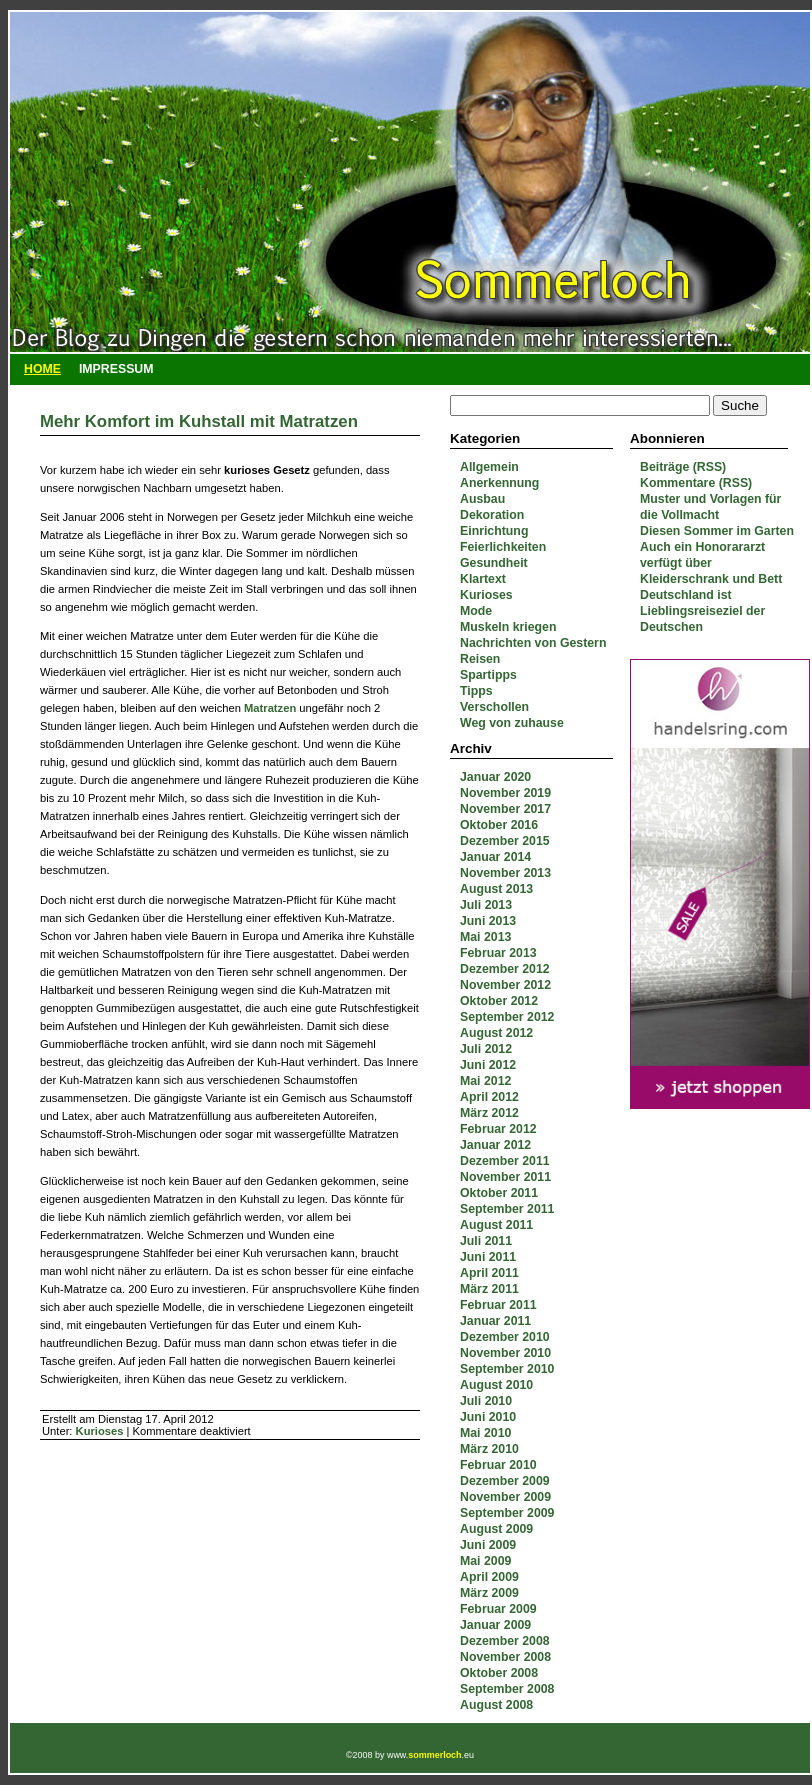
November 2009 (505, 1497)
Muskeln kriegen (508, 627)
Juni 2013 (488, 921)
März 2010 (489, 1449)
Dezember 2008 (505, 1641)
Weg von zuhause (512, 723)
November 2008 (505, 1657)
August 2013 (496, 889)
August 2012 (496, 1033)
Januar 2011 (495, 1321)
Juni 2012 (488, 1065)
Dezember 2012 (505, 969)
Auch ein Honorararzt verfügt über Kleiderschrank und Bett (711, 563)
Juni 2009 (488, 1545)
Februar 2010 (498, 1465)
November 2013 (505, 873)
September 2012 (507, 1017)
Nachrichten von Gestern (533, 643)
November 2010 (505, 1353)
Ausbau (482, 499)
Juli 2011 (486, 1241)
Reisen (480, 659)
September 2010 (507, 1369)
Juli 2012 (486, 1049)
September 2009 (507, 1513)
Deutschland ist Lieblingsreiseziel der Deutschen (702, 611)
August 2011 (496, 1225)
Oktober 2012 (499, 1001)
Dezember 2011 (505, 1161)
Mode (476, 611)
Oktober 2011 (499, 1193)
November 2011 (505, 1177)
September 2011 (507, 1209)
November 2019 (505, 793)
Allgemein (489, 467)
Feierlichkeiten (503, 547)
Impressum (116, 369)
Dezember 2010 (505, 1337)
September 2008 (507, 1689)
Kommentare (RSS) (696, 483)
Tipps (476, 691)
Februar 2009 (498, 1609)
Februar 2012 (498, 1129)
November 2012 (505, 985)
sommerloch (434, 1755)
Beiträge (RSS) (683, 467)
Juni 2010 (488, 1417)
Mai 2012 (485, 1081)
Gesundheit (494, 563)
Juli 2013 (486, 905)
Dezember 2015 (505, 841)
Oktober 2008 (499, 1673)
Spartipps (488, 675)
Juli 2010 (486, 1401)
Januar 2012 (495, 1145)
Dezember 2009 (505, 1481)
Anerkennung (499, 483)
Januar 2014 (495, 857)
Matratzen (270, 708)
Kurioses (486, 595)
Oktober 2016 (499, 825)
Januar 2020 (495, 777)
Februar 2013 (498, 953)
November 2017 (505, 809)
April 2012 (489, 1097)
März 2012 (489, 1113)
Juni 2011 (488, 1257)
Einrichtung (494, 531)
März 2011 (489, 1289)
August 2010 (496, 1385)
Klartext (483, 579)
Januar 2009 (495, 1625)
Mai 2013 (485, 937)
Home (42, 369)
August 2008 (496, 1705)
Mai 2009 (485, 1561)
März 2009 (489, 1593)
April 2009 (489, 1577)
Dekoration (492, 515)
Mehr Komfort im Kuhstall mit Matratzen (199, 421)
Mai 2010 (485, 1433)
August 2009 (496, 1529)
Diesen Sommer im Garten (717, 531)
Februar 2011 (498, 1305)
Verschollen (494, 707)
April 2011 (489, 1273)
